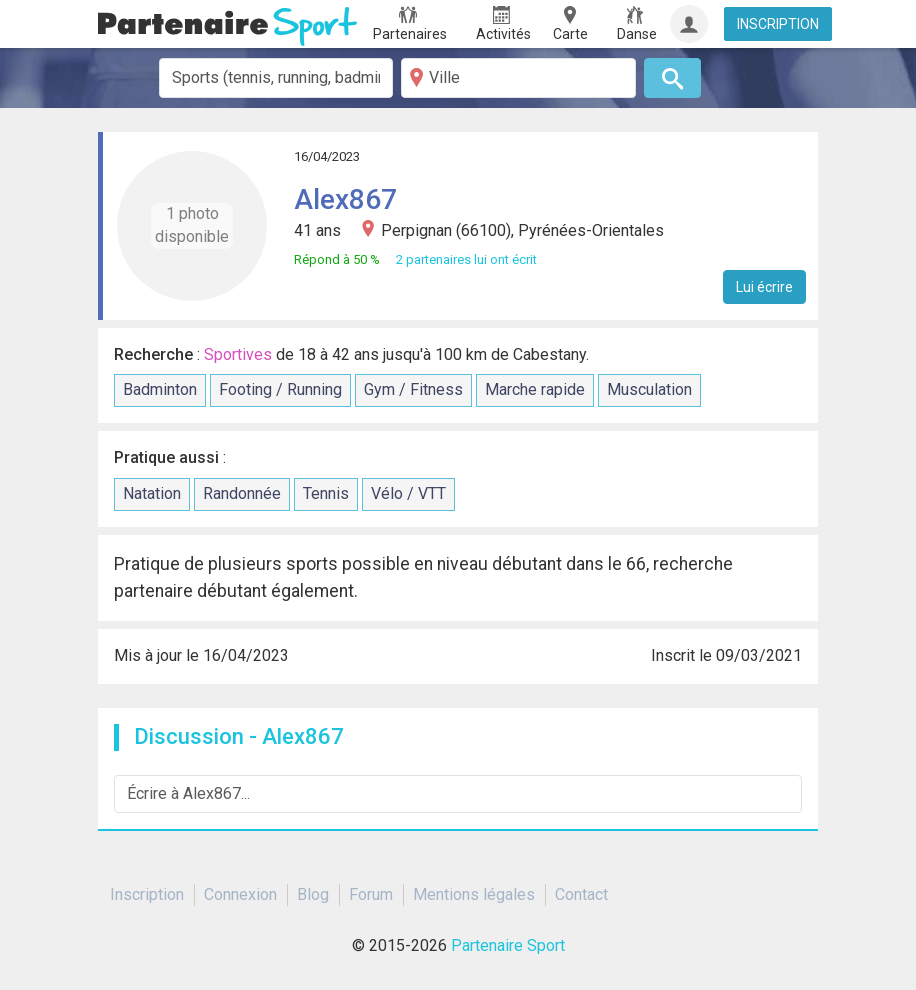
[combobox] (276, 78)
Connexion (240, 894)
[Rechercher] (672, 78)
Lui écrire (764, 287)
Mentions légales (474, 894)
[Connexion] (689, 24)
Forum (371, 894)
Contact (581, 894)
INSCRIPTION (778, 24)
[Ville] (518, 78)
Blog (313, 894)
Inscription (147, 894)
